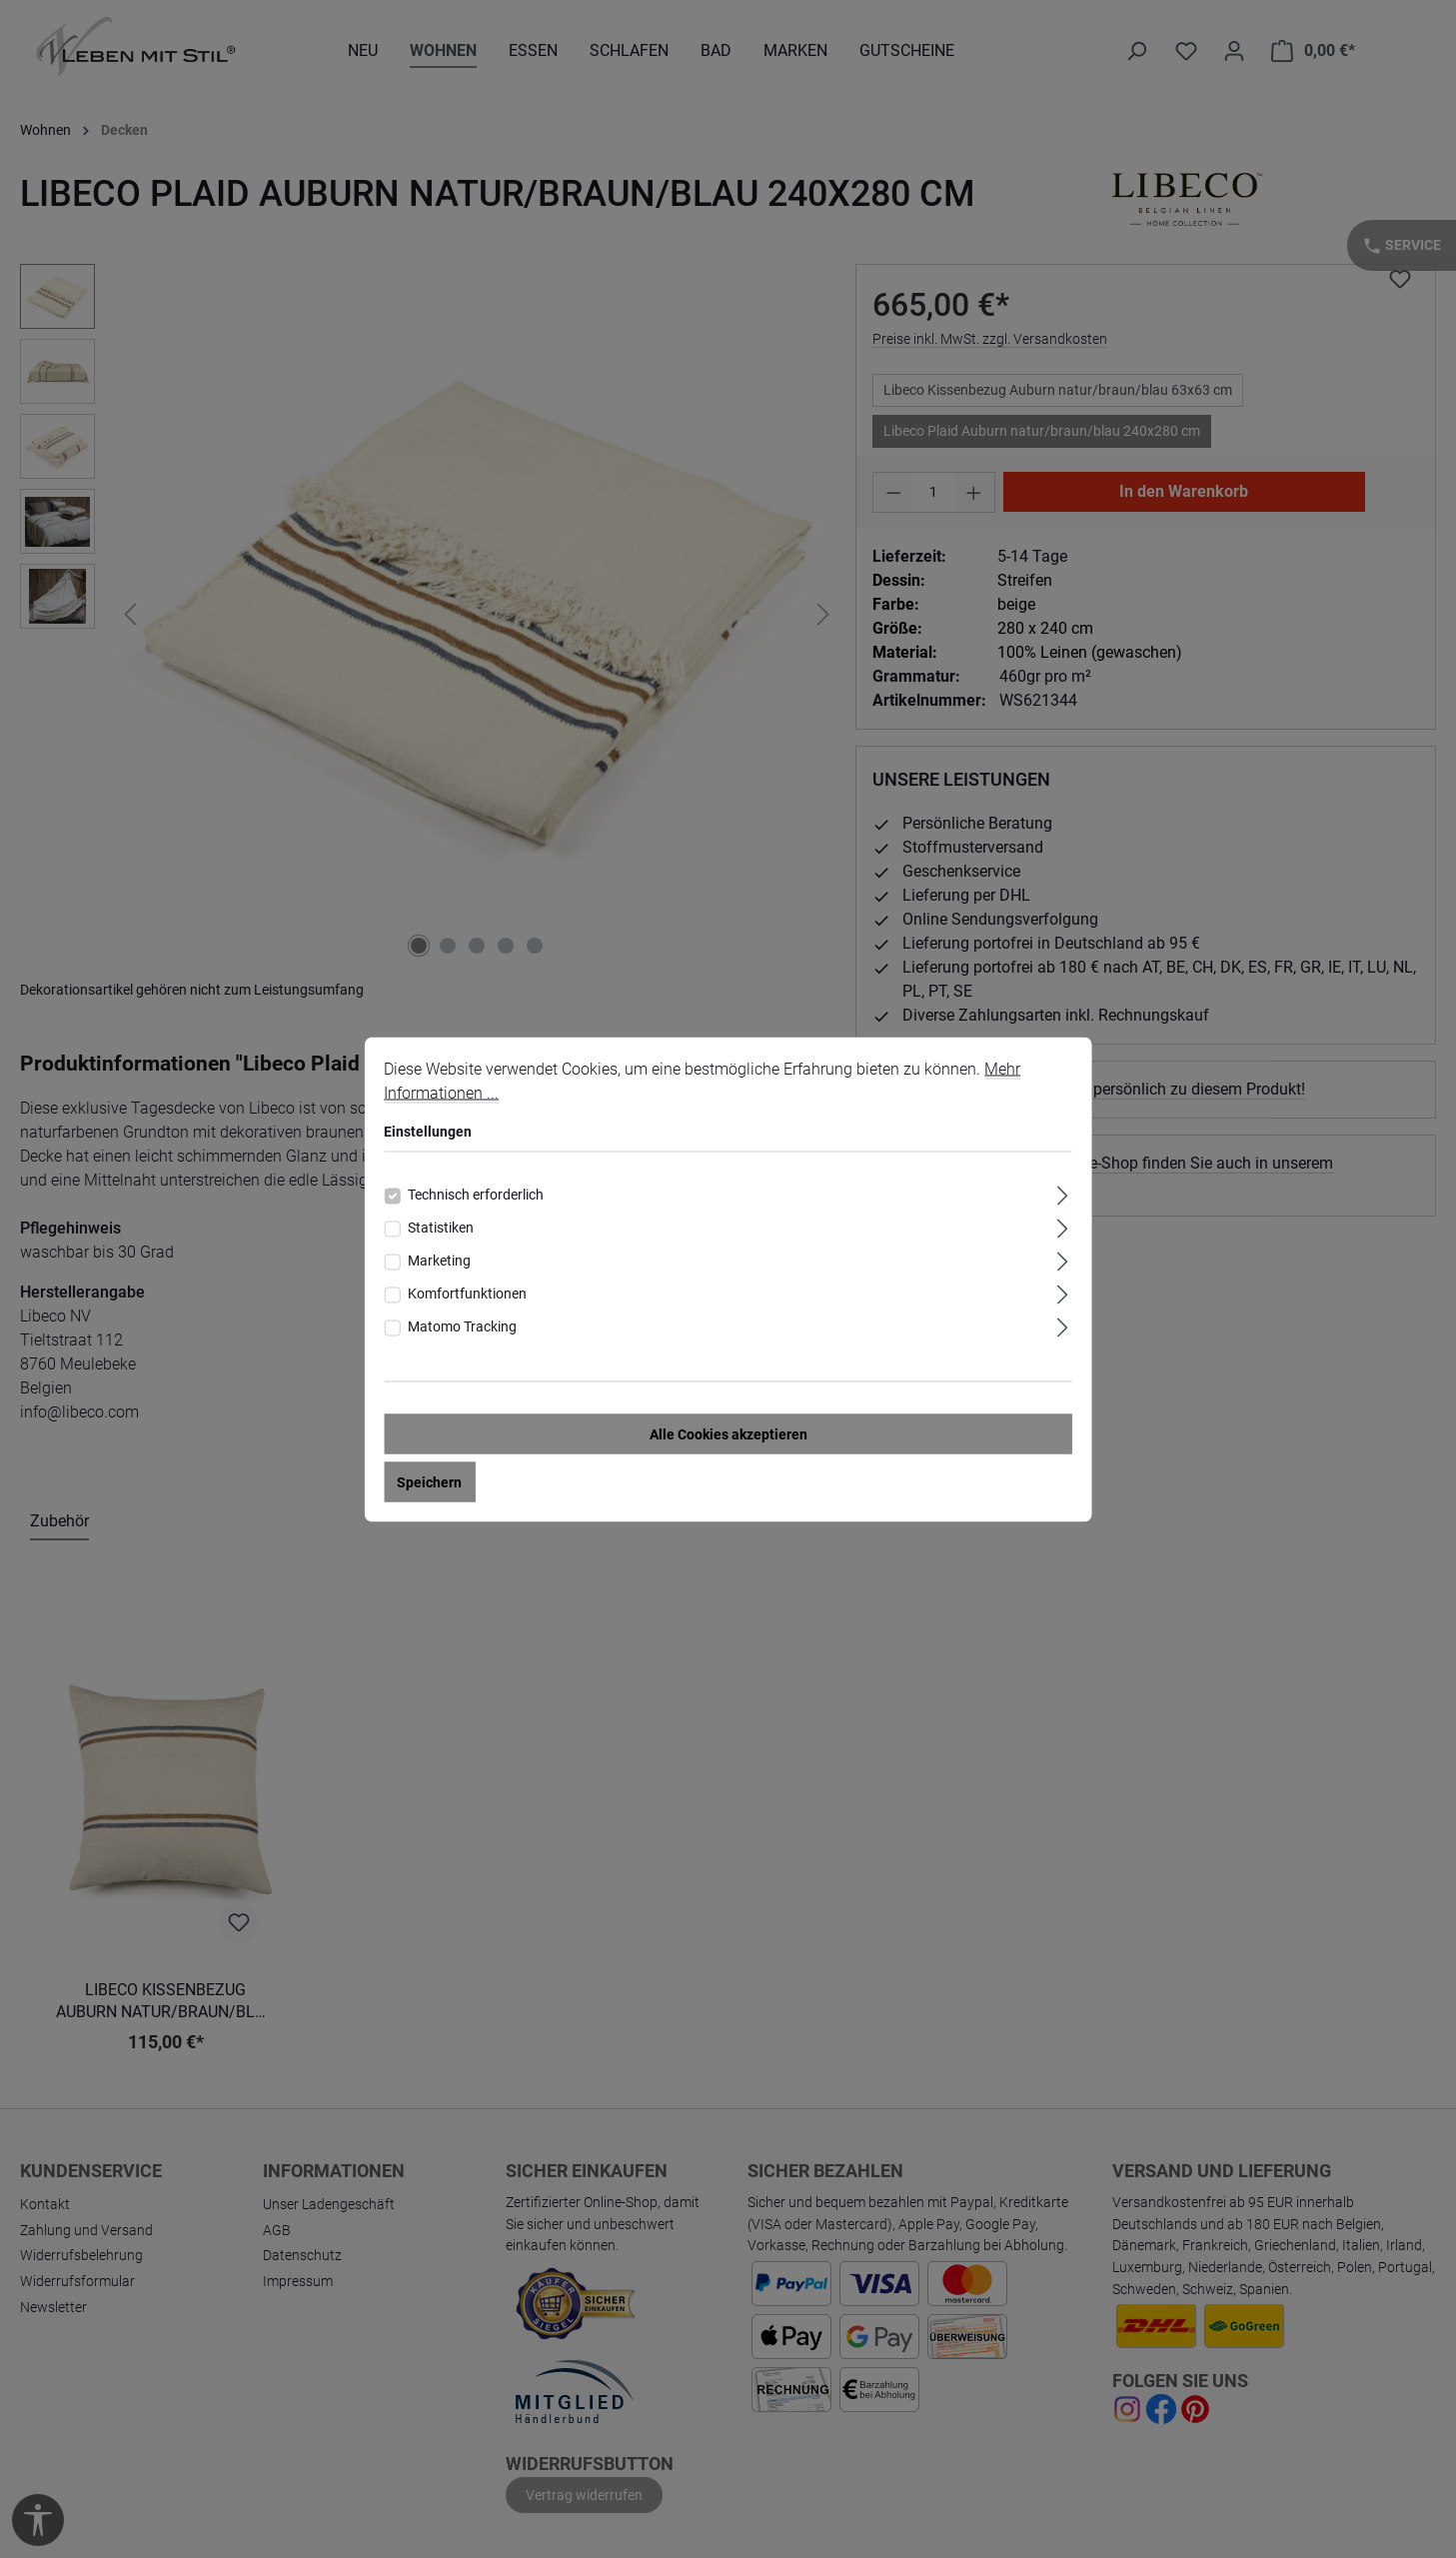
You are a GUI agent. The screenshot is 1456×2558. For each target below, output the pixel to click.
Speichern (429, 1481)
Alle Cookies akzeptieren (728, 1433)
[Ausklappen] (1062, 1192)
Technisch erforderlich (476, 1194)
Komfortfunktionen (467, 1292)
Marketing (439, 1260)
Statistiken (441, 1227)
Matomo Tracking (462, 1325)
